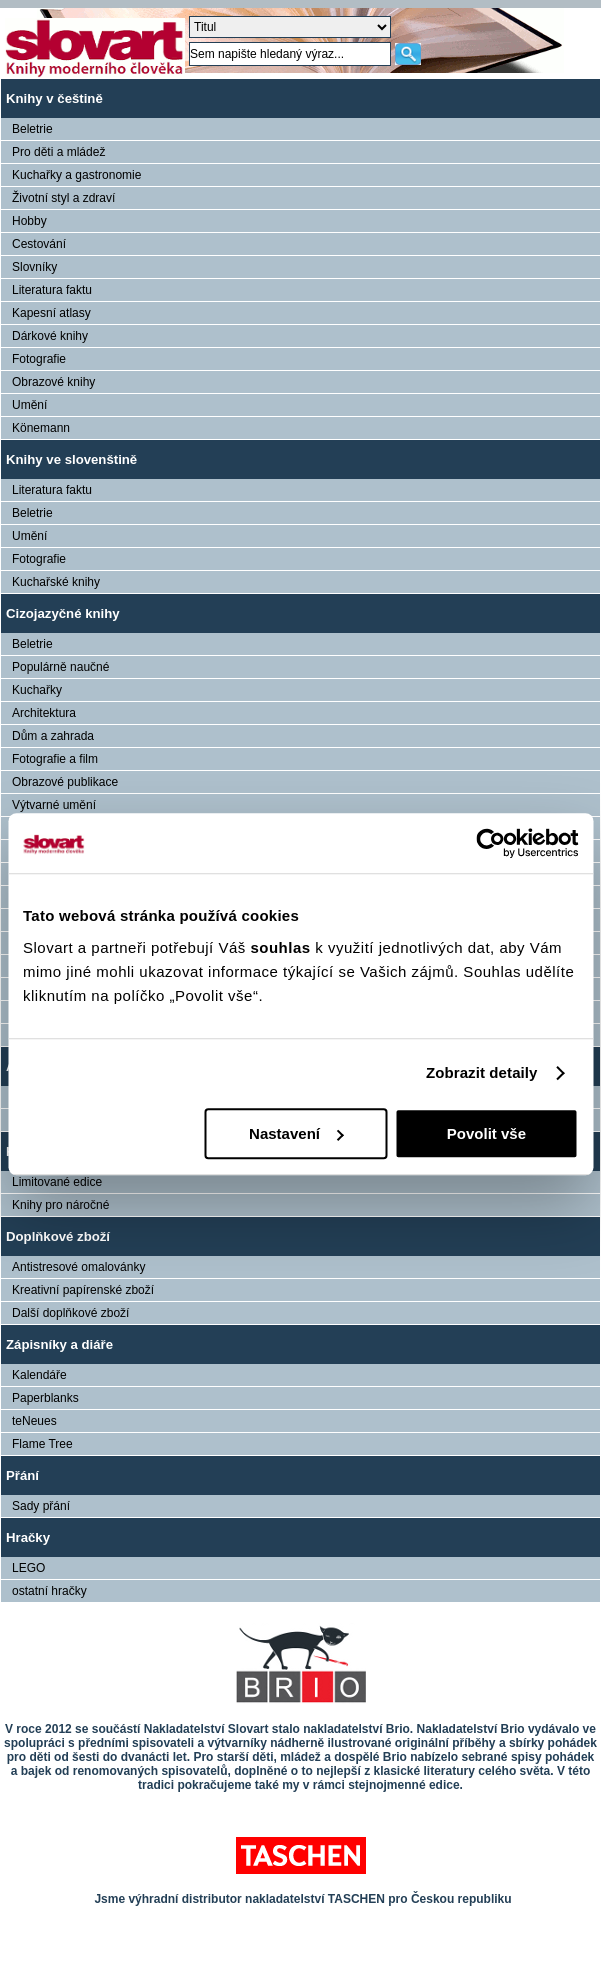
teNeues (34, 1421)
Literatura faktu (52, 290)
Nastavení (296, 1133)
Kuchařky (37, 690)
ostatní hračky (49, 1591)
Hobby (29, 221)
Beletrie (32, 129)
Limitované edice (57, 1182)
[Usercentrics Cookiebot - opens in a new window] (490, 843)
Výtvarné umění (54, 805)
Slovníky (34, 267)
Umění (29, 405)
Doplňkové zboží (58, 1236)
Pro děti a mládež (58, 152)
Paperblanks (45, 1398)
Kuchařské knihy (56, 582)
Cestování (39, 244)
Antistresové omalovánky (78, 1267)
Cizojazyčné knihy (63, 613)
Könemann (41, 428)
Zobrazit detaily (482, 1072)
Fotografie (39, 359)
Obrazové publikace (65, 782)
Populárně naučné (60, 667)
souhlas (282, 947)
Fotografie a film (55, 759)
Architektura (44, 713)
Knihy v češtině (54, 98)
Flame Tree (42, 1444)
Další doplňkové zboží (70, 1313)
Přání (22, 1475)
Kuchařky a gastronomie (76, 175)
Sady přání (41, 1506)
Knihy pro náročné (60, 1205)
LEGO (28, 1568)
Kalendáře (39, 1375)
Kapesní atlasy (51, 313)
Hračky (28, 1537)
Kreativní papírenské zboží (83, 1290)
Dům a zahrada (53, 736)
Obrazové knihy (53, 382)
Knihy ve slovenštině (71, 459)
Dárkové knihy (50, 336)
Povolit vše (486, 1133)
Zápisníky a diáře (59, 1344)
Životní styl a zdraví (63, 198)
